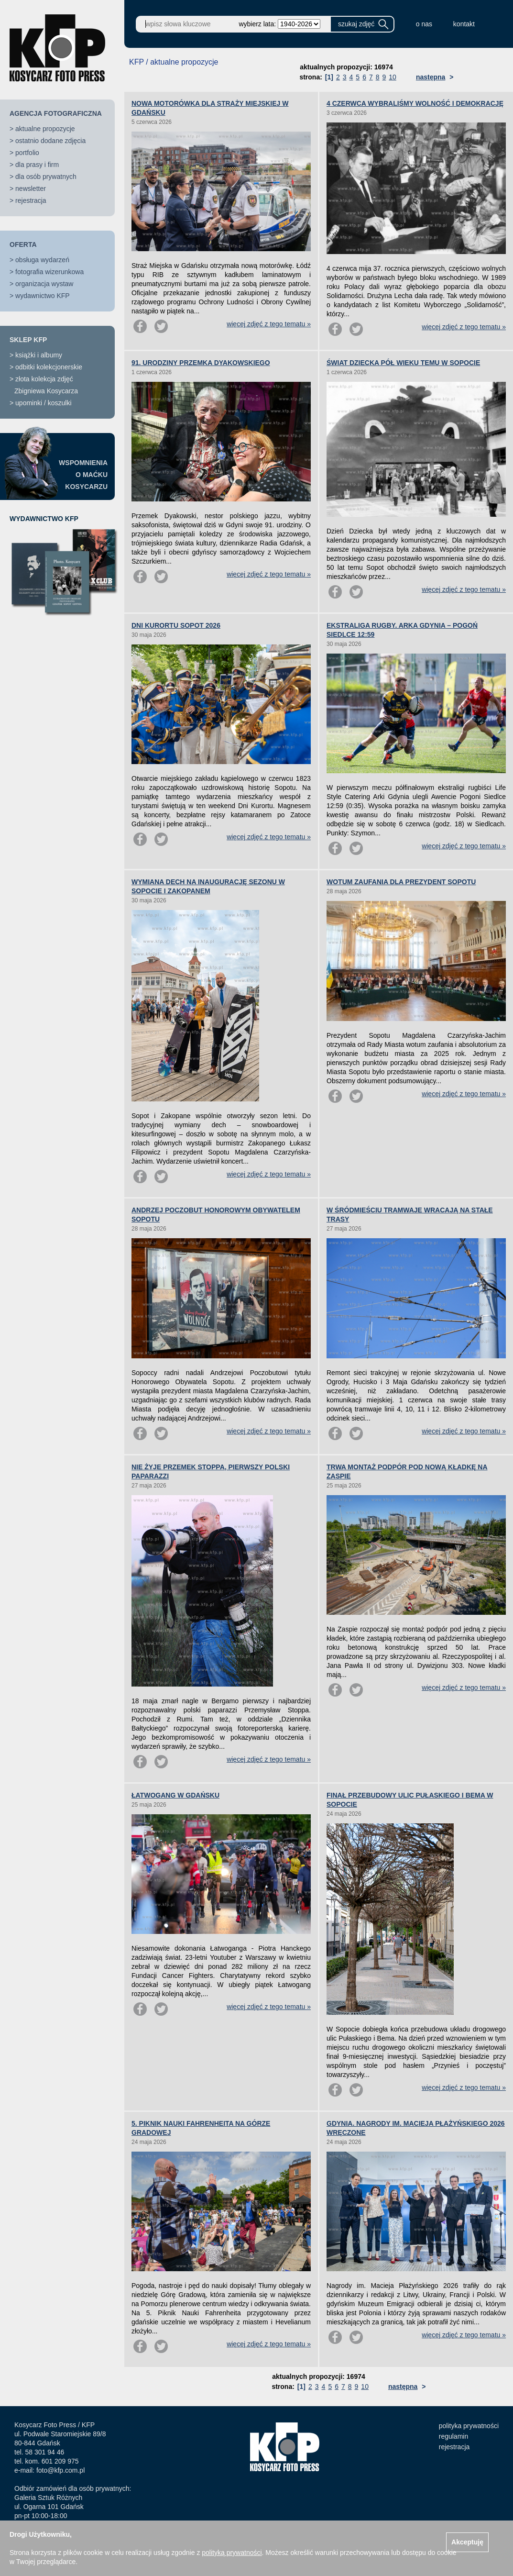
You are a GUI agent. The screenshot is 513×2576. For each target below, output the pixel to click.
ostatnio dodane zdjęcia (50, 140)
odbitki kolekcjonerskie (48, 367)
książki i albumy (38, 355)
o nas (424, 24)
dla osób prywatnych (45, 176)
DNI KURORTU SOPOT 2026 (175, 625)
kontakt (464, 24)
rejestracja (30, 200)
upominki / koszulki (43, 403)
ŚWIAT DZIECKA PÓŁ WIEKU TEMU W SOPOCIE (403, 362)
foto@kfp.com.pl (60, 2470)
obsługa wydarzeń (42, 260)
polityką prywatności (232, 2552)
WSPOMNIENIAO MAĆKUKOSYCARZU (83, 474)
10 (392, 77)
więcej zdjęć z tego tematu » (269, 324)
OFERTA (23, 244)
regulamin (453, 2436)
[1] (329, 77)
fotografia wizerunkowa (49, 272)
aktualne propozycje (45, 129)
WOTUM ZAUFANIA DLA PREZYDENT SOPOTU (401, 882)
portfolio (27, 152)
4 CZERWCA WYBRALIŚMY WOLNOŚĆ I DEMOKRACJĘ (415, 103)
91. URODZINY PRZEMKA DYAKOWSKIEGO (200, 362)
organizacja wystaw (44, 284)
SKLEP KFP (28, 340)
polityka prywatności (469, 2426)
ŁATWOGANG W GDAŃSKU (175, 1795)
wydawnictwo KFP (42, 296)
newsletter (30, 188)
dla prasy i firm (37, 164)
